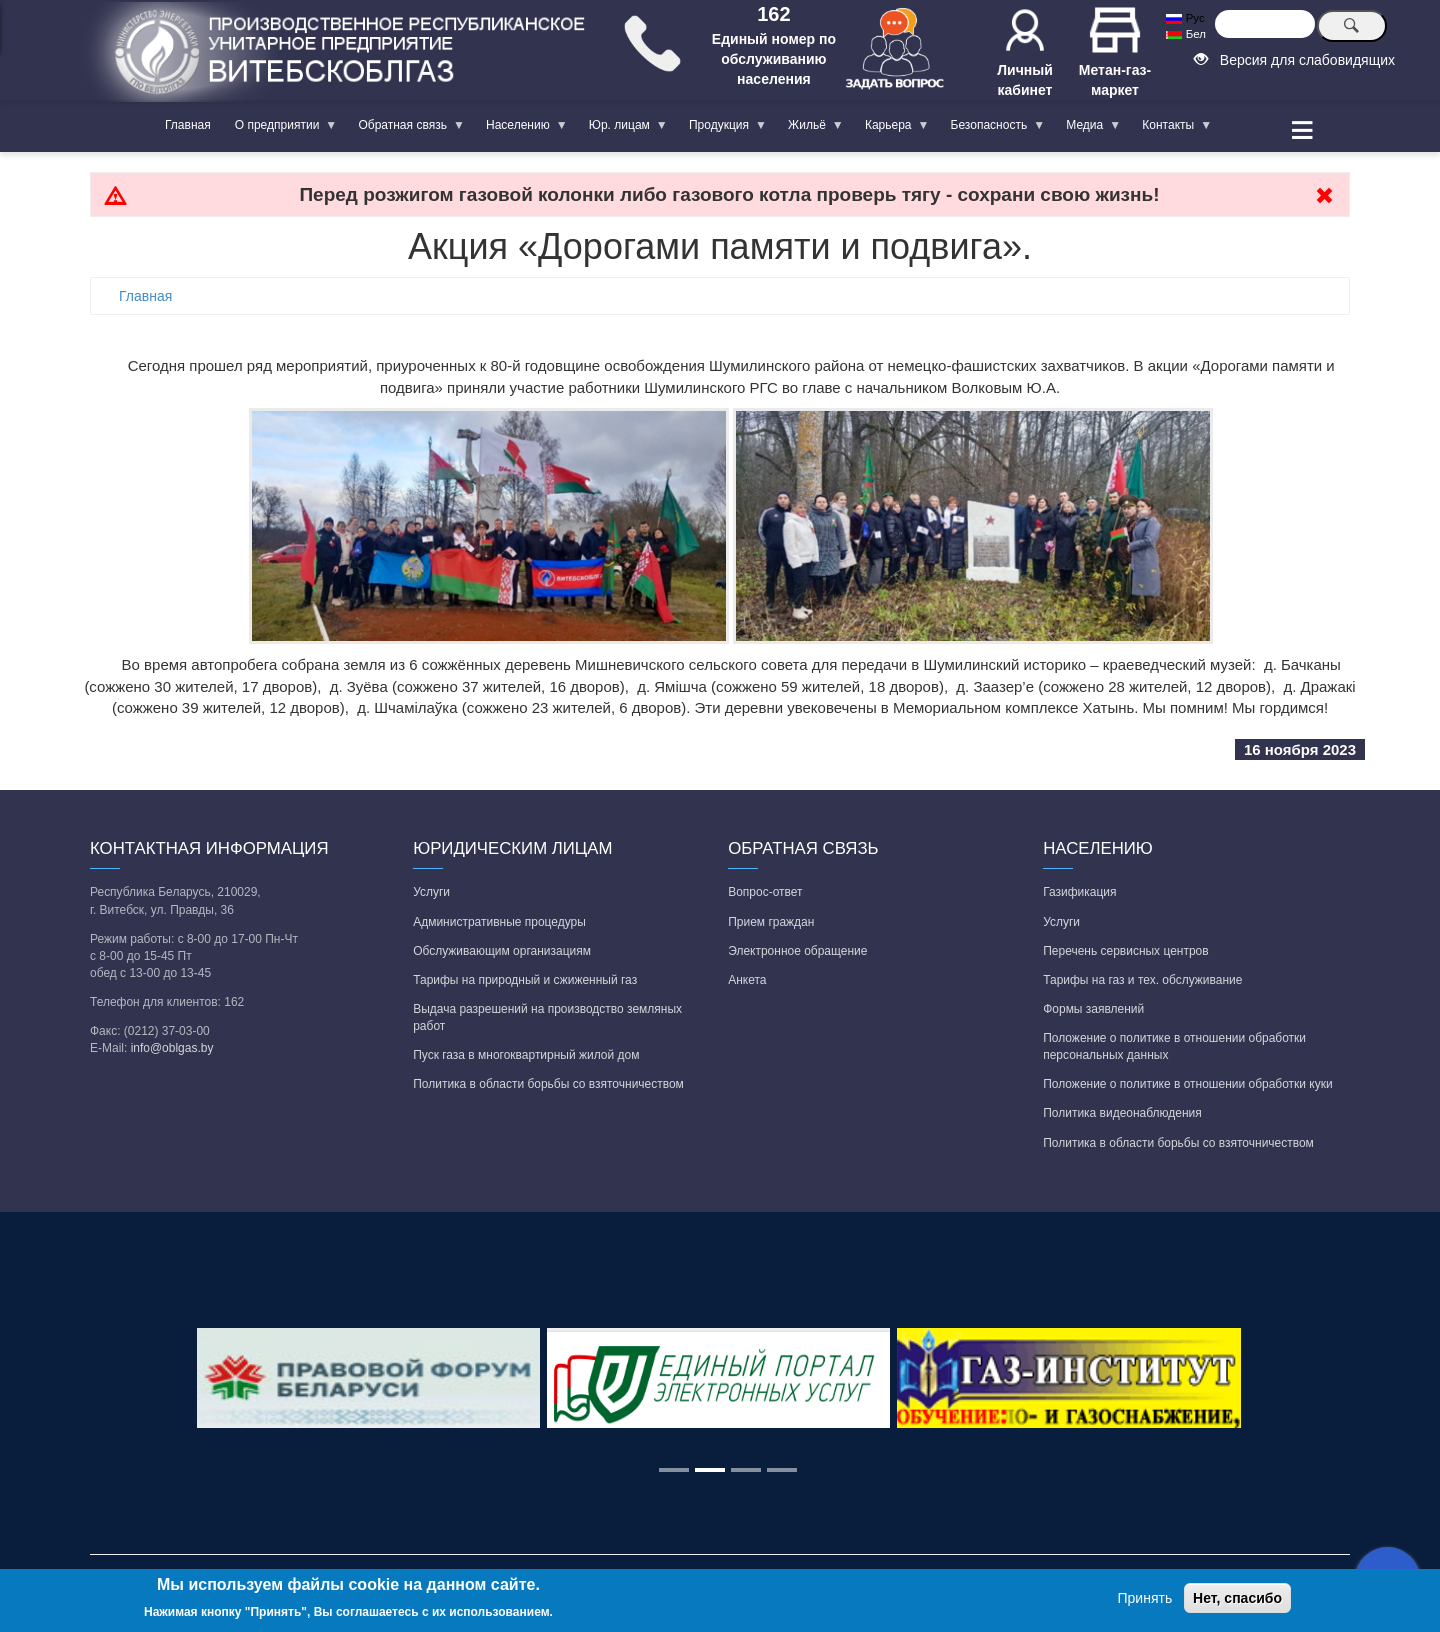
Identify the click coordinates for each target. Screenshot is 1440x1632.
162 (773, 14)
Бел (1185, 34)
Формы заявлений (1093, 1009)
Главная (188, 125)
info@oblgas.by (172, 1048)
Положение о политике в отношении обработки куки (1187, 1084)
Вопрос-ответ (765, 892)
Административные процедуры (499, 922)
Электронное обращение (797, 951)
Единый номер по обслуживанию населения (774, 59)
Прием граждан (771, 922)
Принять (1145, 1598)
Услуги (431, 892)
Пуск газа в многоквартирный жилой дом (526, 1055)
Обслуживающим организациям (502, 951)
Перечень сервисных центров (1125, 951)
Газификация (1079, 892)
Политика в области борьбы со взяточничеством (548, 1084)
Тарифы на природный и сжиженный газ (525, 980)
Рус (1185, 18)
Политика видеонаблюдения (1122, 1113)
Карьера (891, 129)
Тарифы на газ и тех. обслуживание (1142, 980)
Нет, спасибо (1237, 1598)
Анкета (747, 980)
